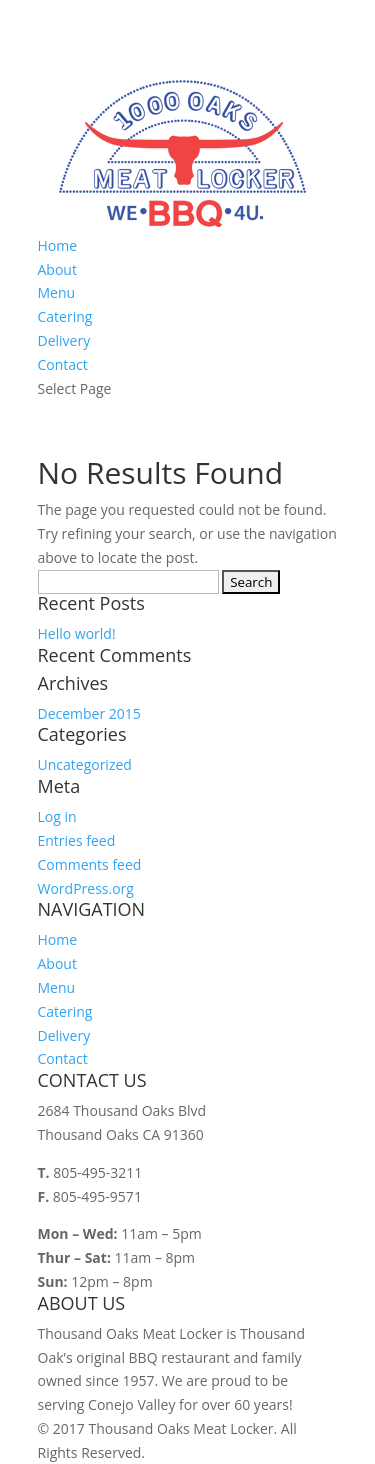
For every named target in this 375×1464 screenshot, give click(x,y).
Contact (63, 364)
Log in (57, 816)
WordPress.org (86, 888)
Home (58, 245)
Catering (65, 316)
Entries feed (77, 840)
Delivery (64, 340)
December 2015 (89, 713)
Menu (57, 292)
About (57, 269)
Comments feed (90, 864)
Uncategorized (85, 764)
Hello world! (77, 633)
